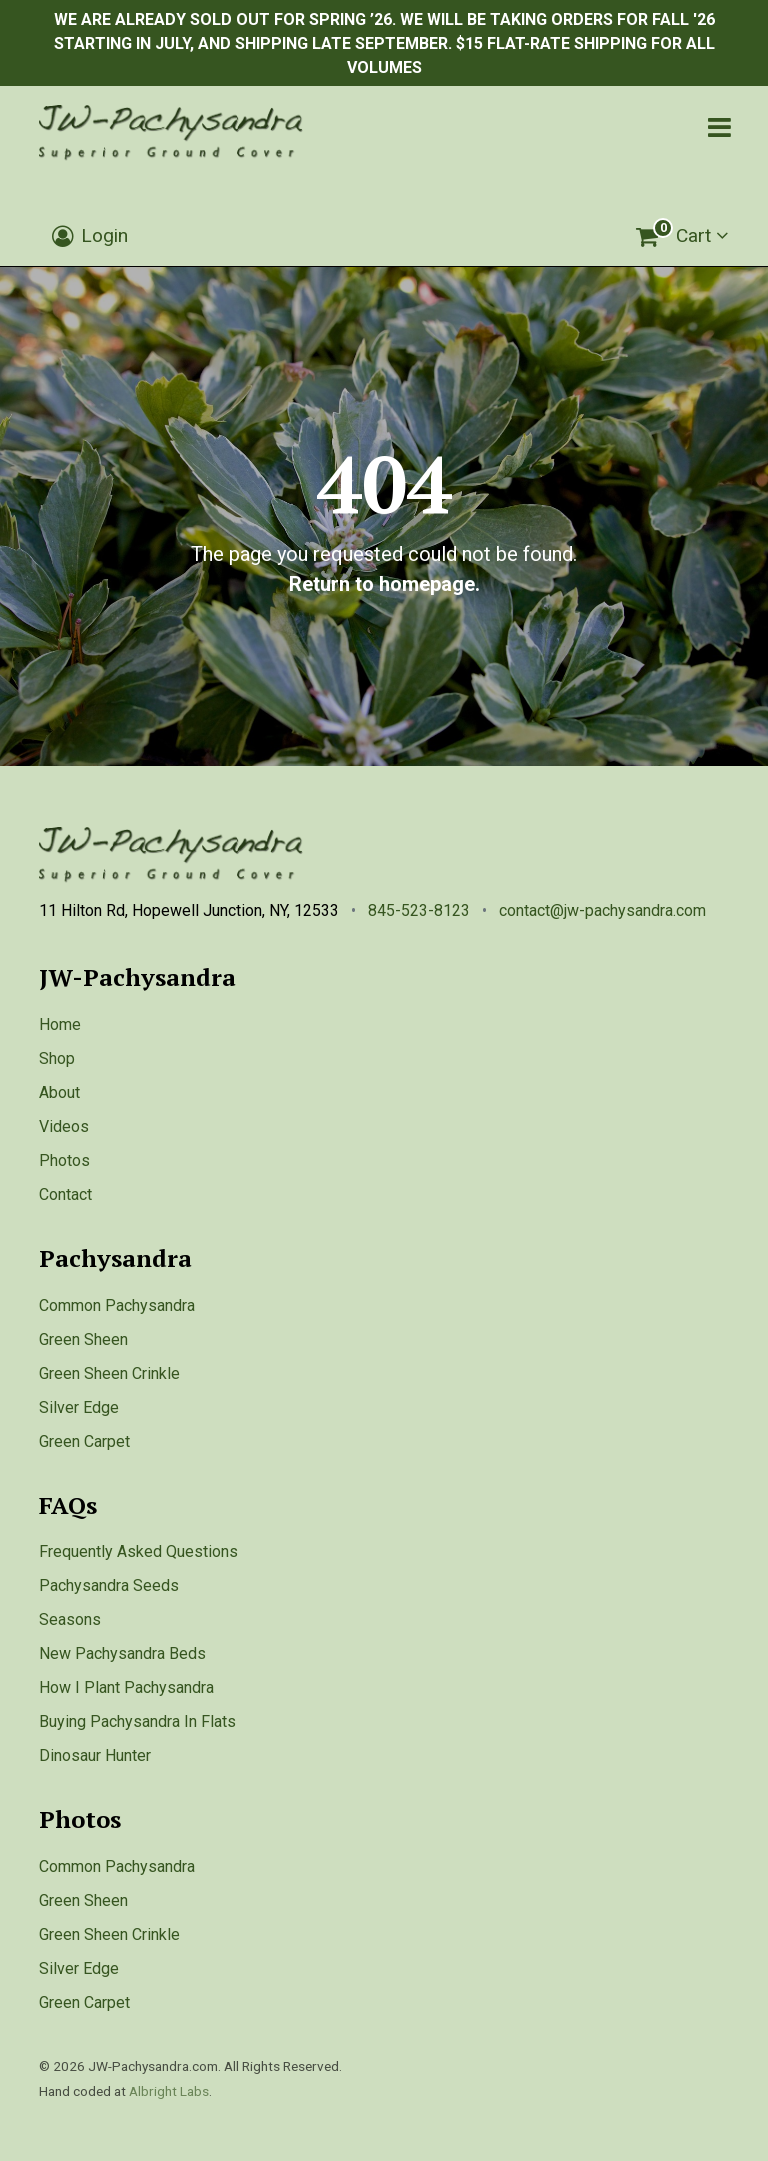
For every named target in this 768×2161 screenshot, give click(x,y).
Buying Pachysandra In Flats (137, 1721)
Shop (57, 1058)
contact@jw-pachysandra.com (602, 910)
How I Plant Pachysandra (126, 1687)
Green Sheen (83, 1339)
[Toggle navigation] (719, 127)
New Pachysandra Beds (122, 1653)
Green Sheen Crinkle (109, 1373)
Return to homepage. (384, 584)
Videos (64, 1126)
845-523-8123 (419, 910)
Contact (65, 1194)
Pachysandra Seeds (109, 1585)
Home (60, 1024)
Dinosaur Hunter (95, 1755)
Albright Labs (169, 2091)
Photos (64, 1160)
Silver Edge (79, 1407)
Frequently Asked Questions (138, 1551)
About (59, 1092)
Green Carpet (84, 1441)
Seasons (70, 1619)
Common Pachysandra (117, 1305)
